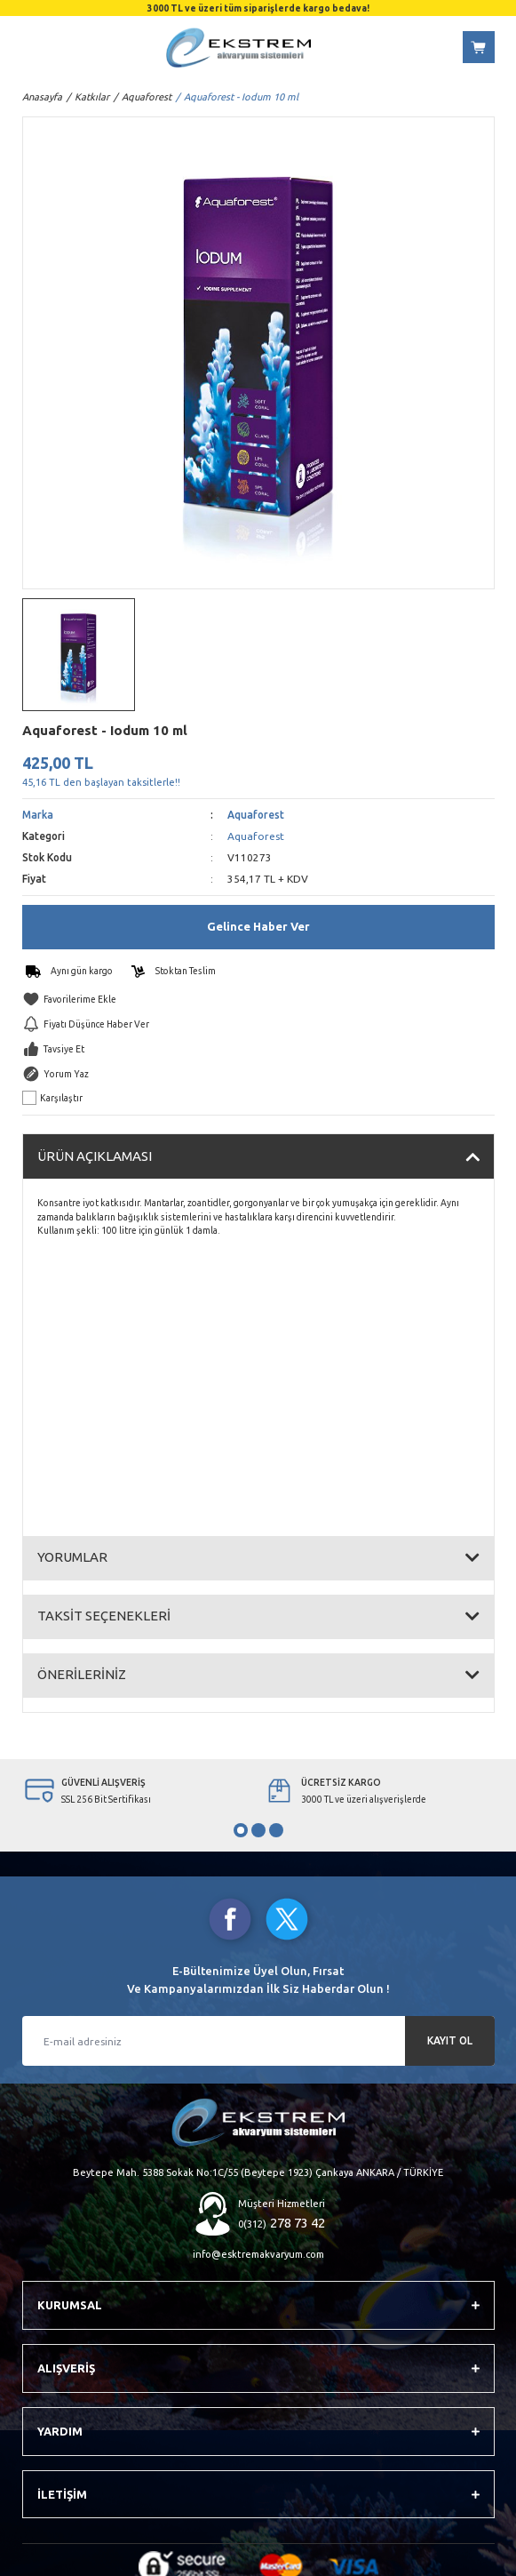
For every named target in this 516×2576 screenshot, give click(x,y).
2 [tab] (258, 1830)
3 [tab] (276, 1830)
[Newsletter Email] (258, 2041)
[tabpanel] (138, 1791)
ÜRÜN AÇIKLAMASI (94, 1156)
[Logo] (238, 48)
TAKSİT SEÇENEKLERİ (104, 1615)
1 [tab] (241, 1830)
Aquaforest (255, 814)
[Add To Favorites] (258, 999)
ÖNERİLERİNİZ (81, 1674)
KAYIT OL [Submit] (449, 2040)
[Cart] (479, 47)
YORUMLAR (72, 1556)
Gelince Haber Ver (258, 926)
